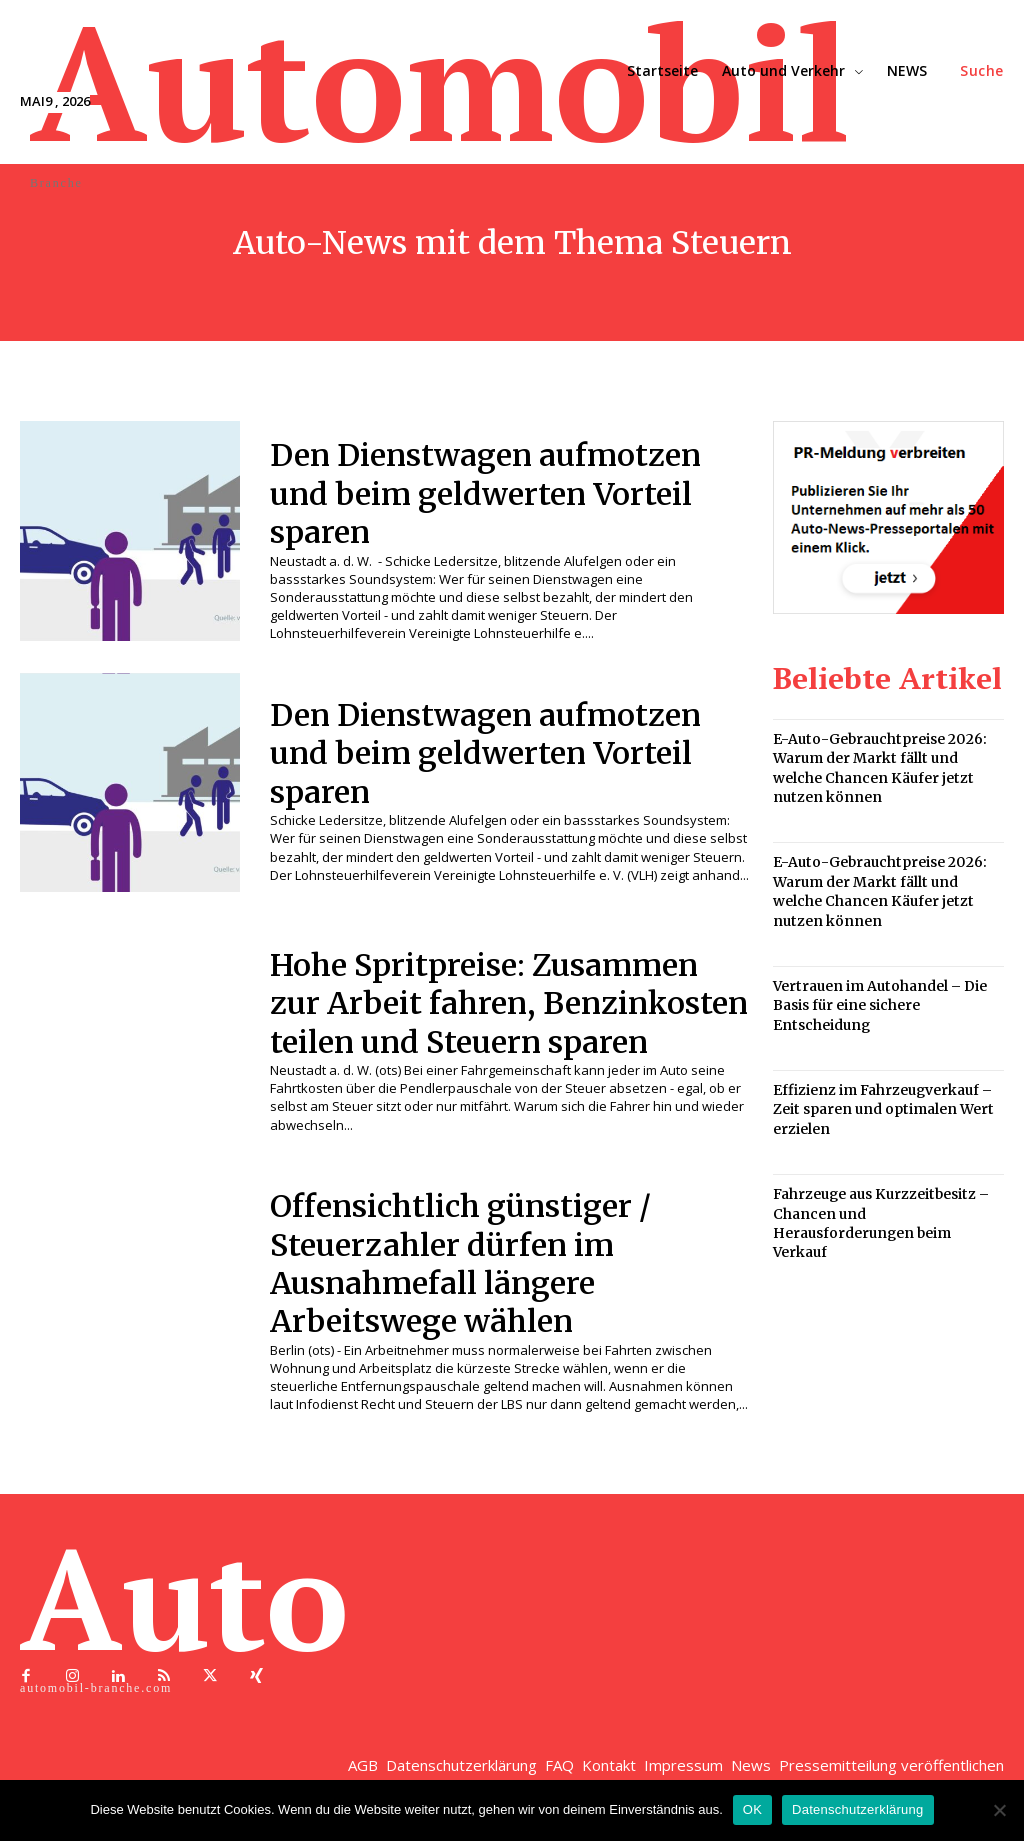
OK (752, 1809)
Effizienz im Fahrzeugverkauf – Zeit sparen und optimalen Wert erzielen (879, 1094)
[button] (982, 71)
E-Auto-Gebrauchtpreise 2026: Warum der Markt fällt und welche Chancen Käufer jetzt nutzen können (887, 766)
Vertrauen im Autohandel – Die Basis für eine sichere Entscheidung (876, 993)
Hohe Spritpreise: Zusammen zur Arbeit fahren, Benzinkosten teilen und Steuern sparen (495, 1013)
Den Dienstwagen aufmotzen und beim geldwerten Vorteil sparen (499, 493)
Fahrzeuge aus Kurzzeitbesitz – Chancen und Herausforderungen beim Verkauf (886, 1195)
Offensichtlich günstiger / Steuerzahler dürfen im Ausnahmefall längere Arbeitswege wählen (471, 1285)
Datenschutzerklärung (857, 1809)
